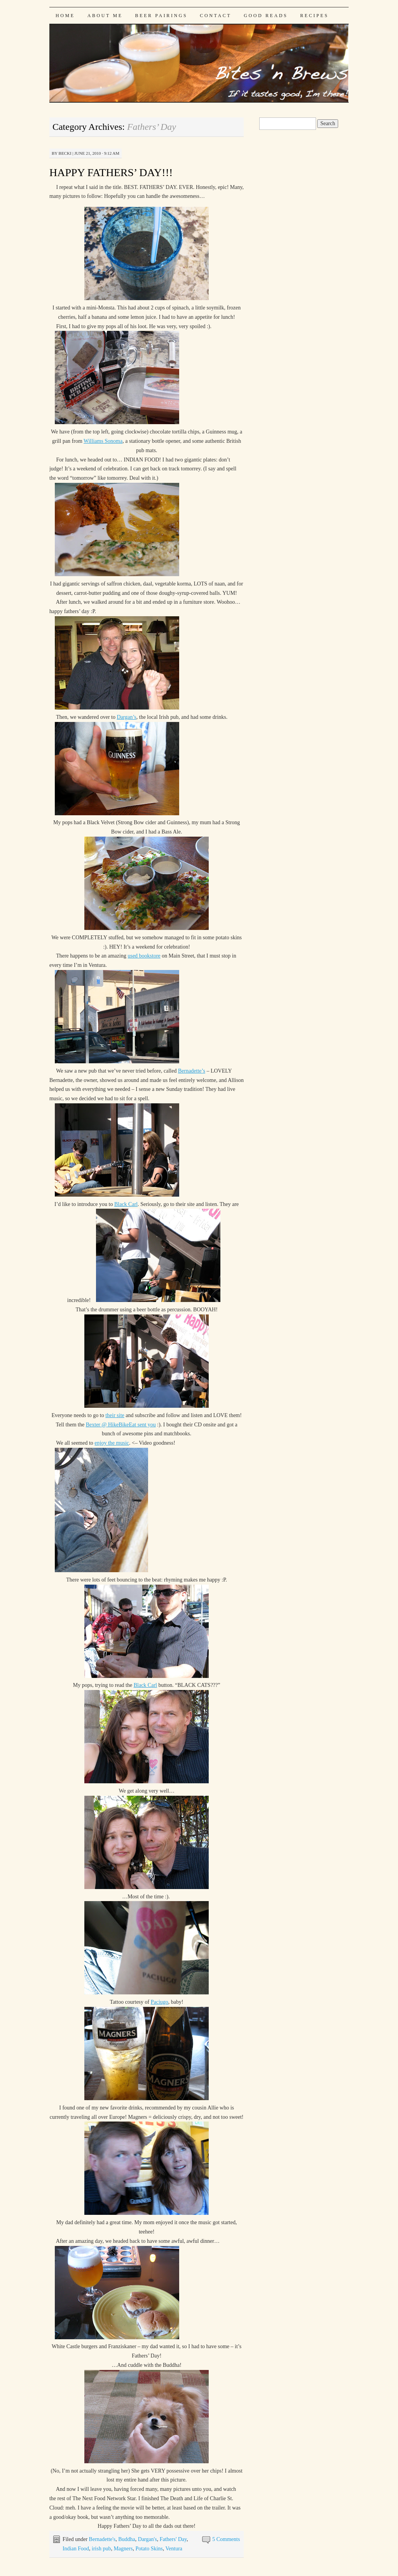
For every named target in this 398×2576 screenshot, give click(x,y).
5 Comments (226, 2539)
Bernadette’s (191, 1071)
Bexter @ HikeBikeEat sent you (121, 1425)
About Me (105, 15)
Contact (215, 15)
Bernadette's (102, 2539)
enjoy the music (111, 1443)
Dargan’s (126, 717)
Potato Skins (148, 2549)
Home (65, 15)
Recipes (314, 15)
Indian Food (76, 2549)
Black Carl (126, 1204)
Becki (65, 153)
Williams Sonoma (103, 441)
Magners (123, 2549)
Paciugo (159, 2002)
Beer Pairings (161, 15)
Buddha (126, 2539)
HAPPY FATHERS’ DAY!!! (111, 172)
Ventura (174, 2549)
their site (114, 1415)
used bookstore (143, 956)
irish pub (101, 2549)
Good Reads (266, 15)
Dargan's (147, 2539)
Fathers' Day (173, 2539)
